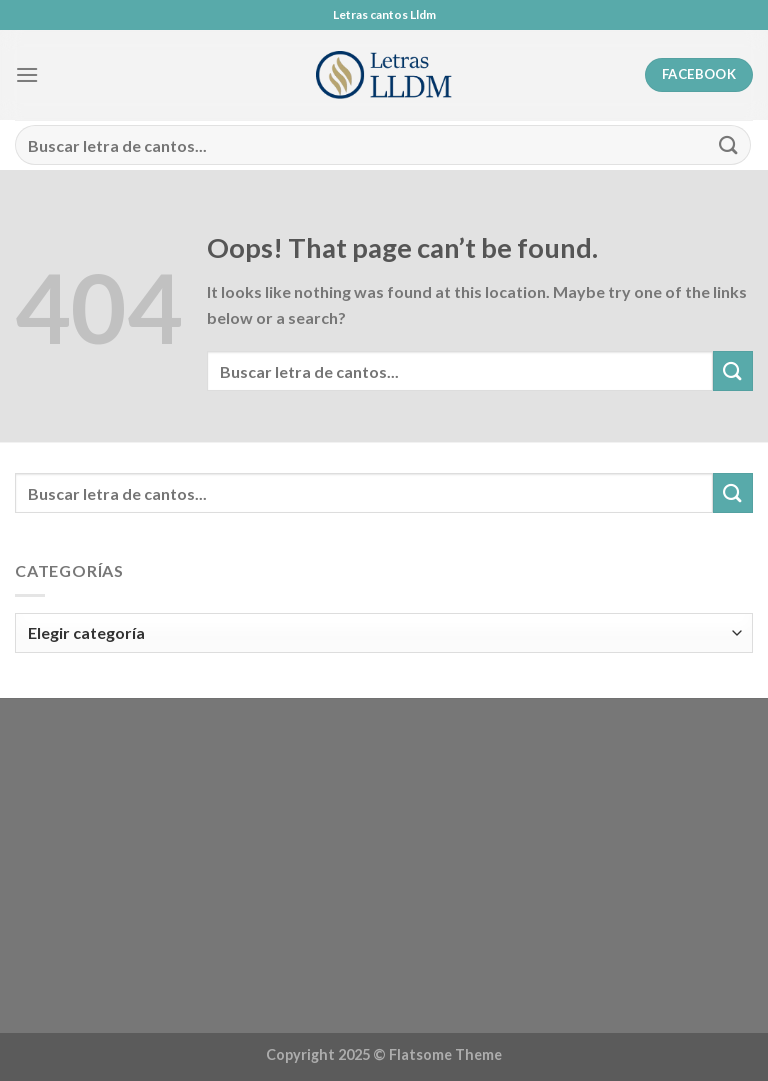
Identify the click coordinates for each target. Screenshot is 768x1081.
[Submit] (729, 144)
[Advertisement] (384, 869)
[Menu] (27, 74)
